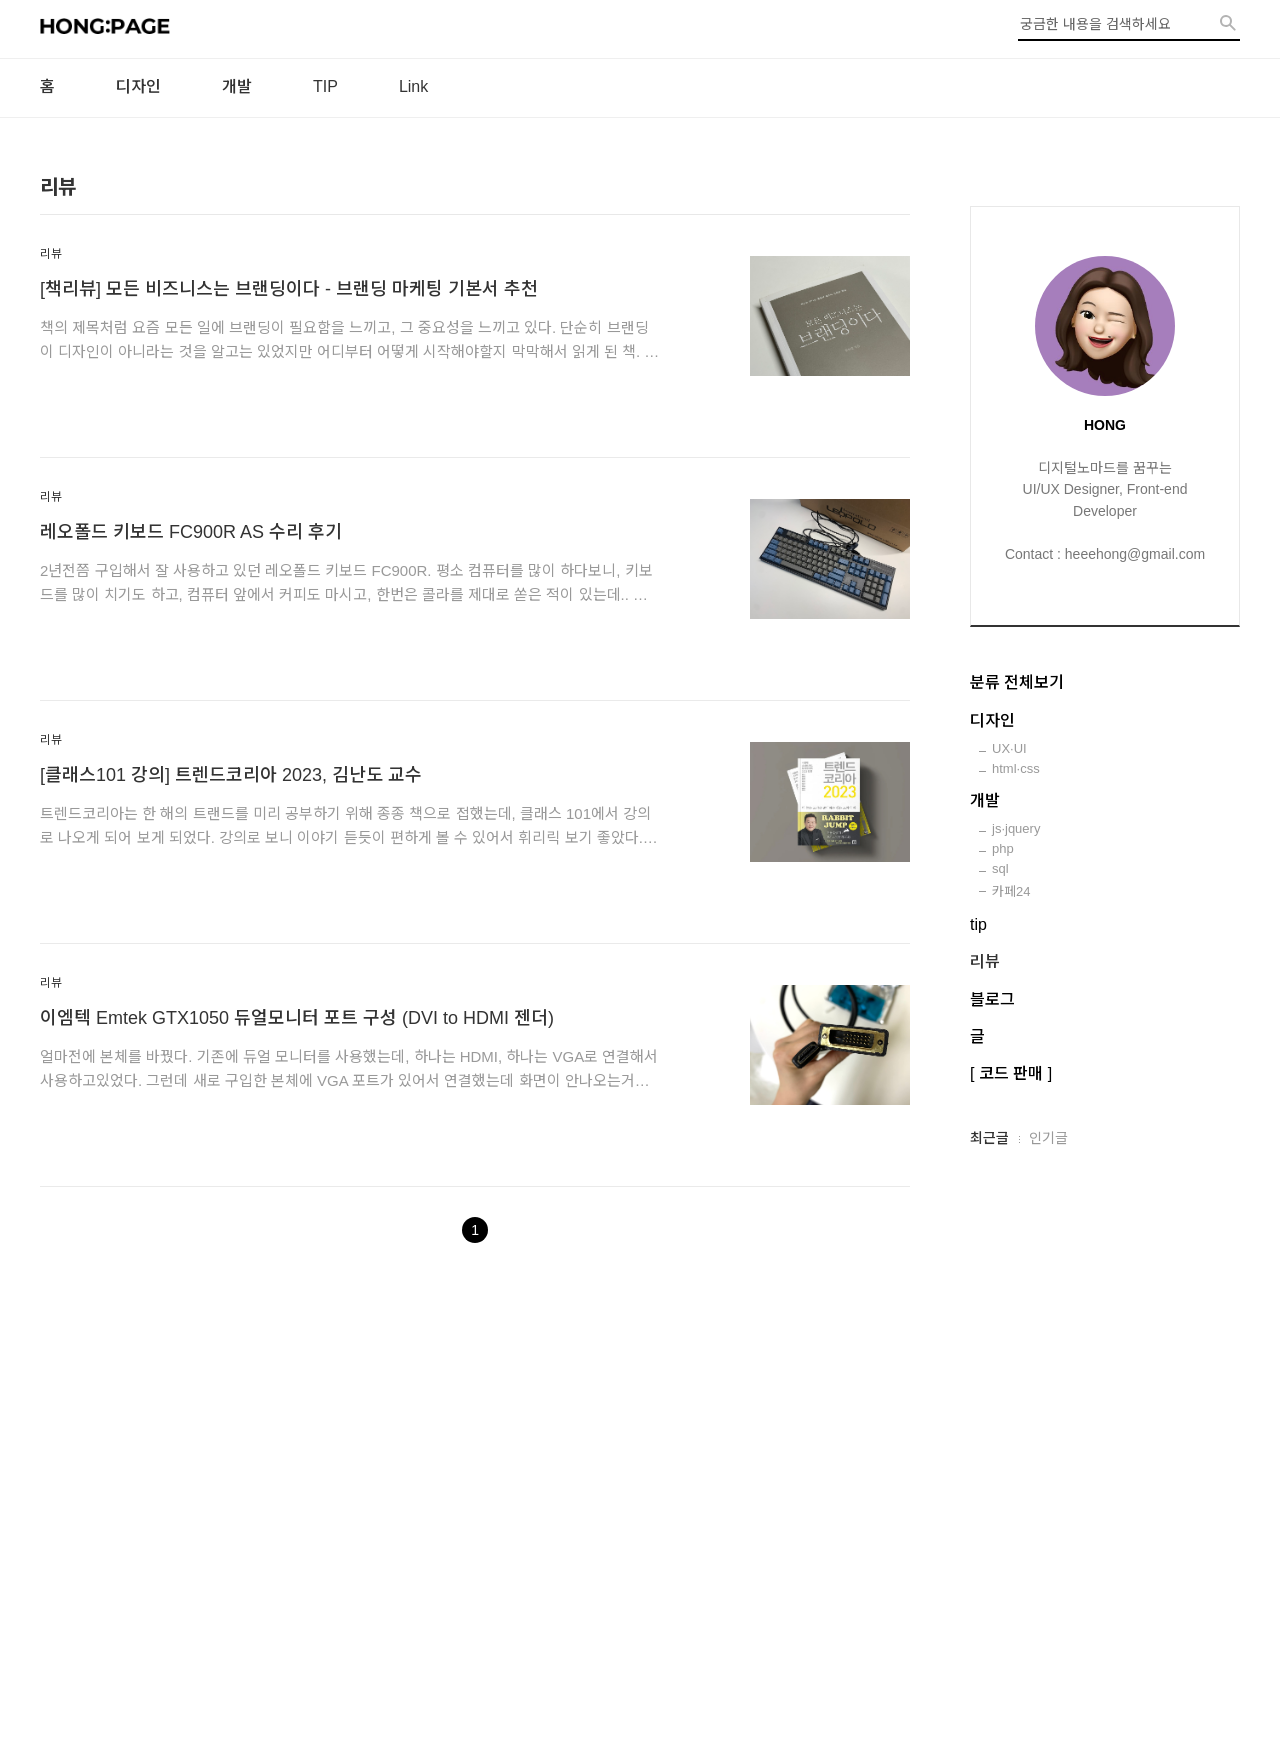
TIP (325, 86)
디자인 (138, 86)
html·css (1016, 768)
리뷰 (51, 254)
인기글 (1048, 1138)
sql (1000, 868)
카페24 (1011, 891)
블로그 (992, 999)
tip (978, 924)
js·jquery (1016, 828)
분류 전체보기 (1017, 682)
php (1003, 848)
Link (413, 86)
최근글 (989, 1138)
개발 (237, 86)
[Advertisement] (640, 1532)
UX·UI (1009, 748)
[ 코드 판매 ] (1011, 1073)
